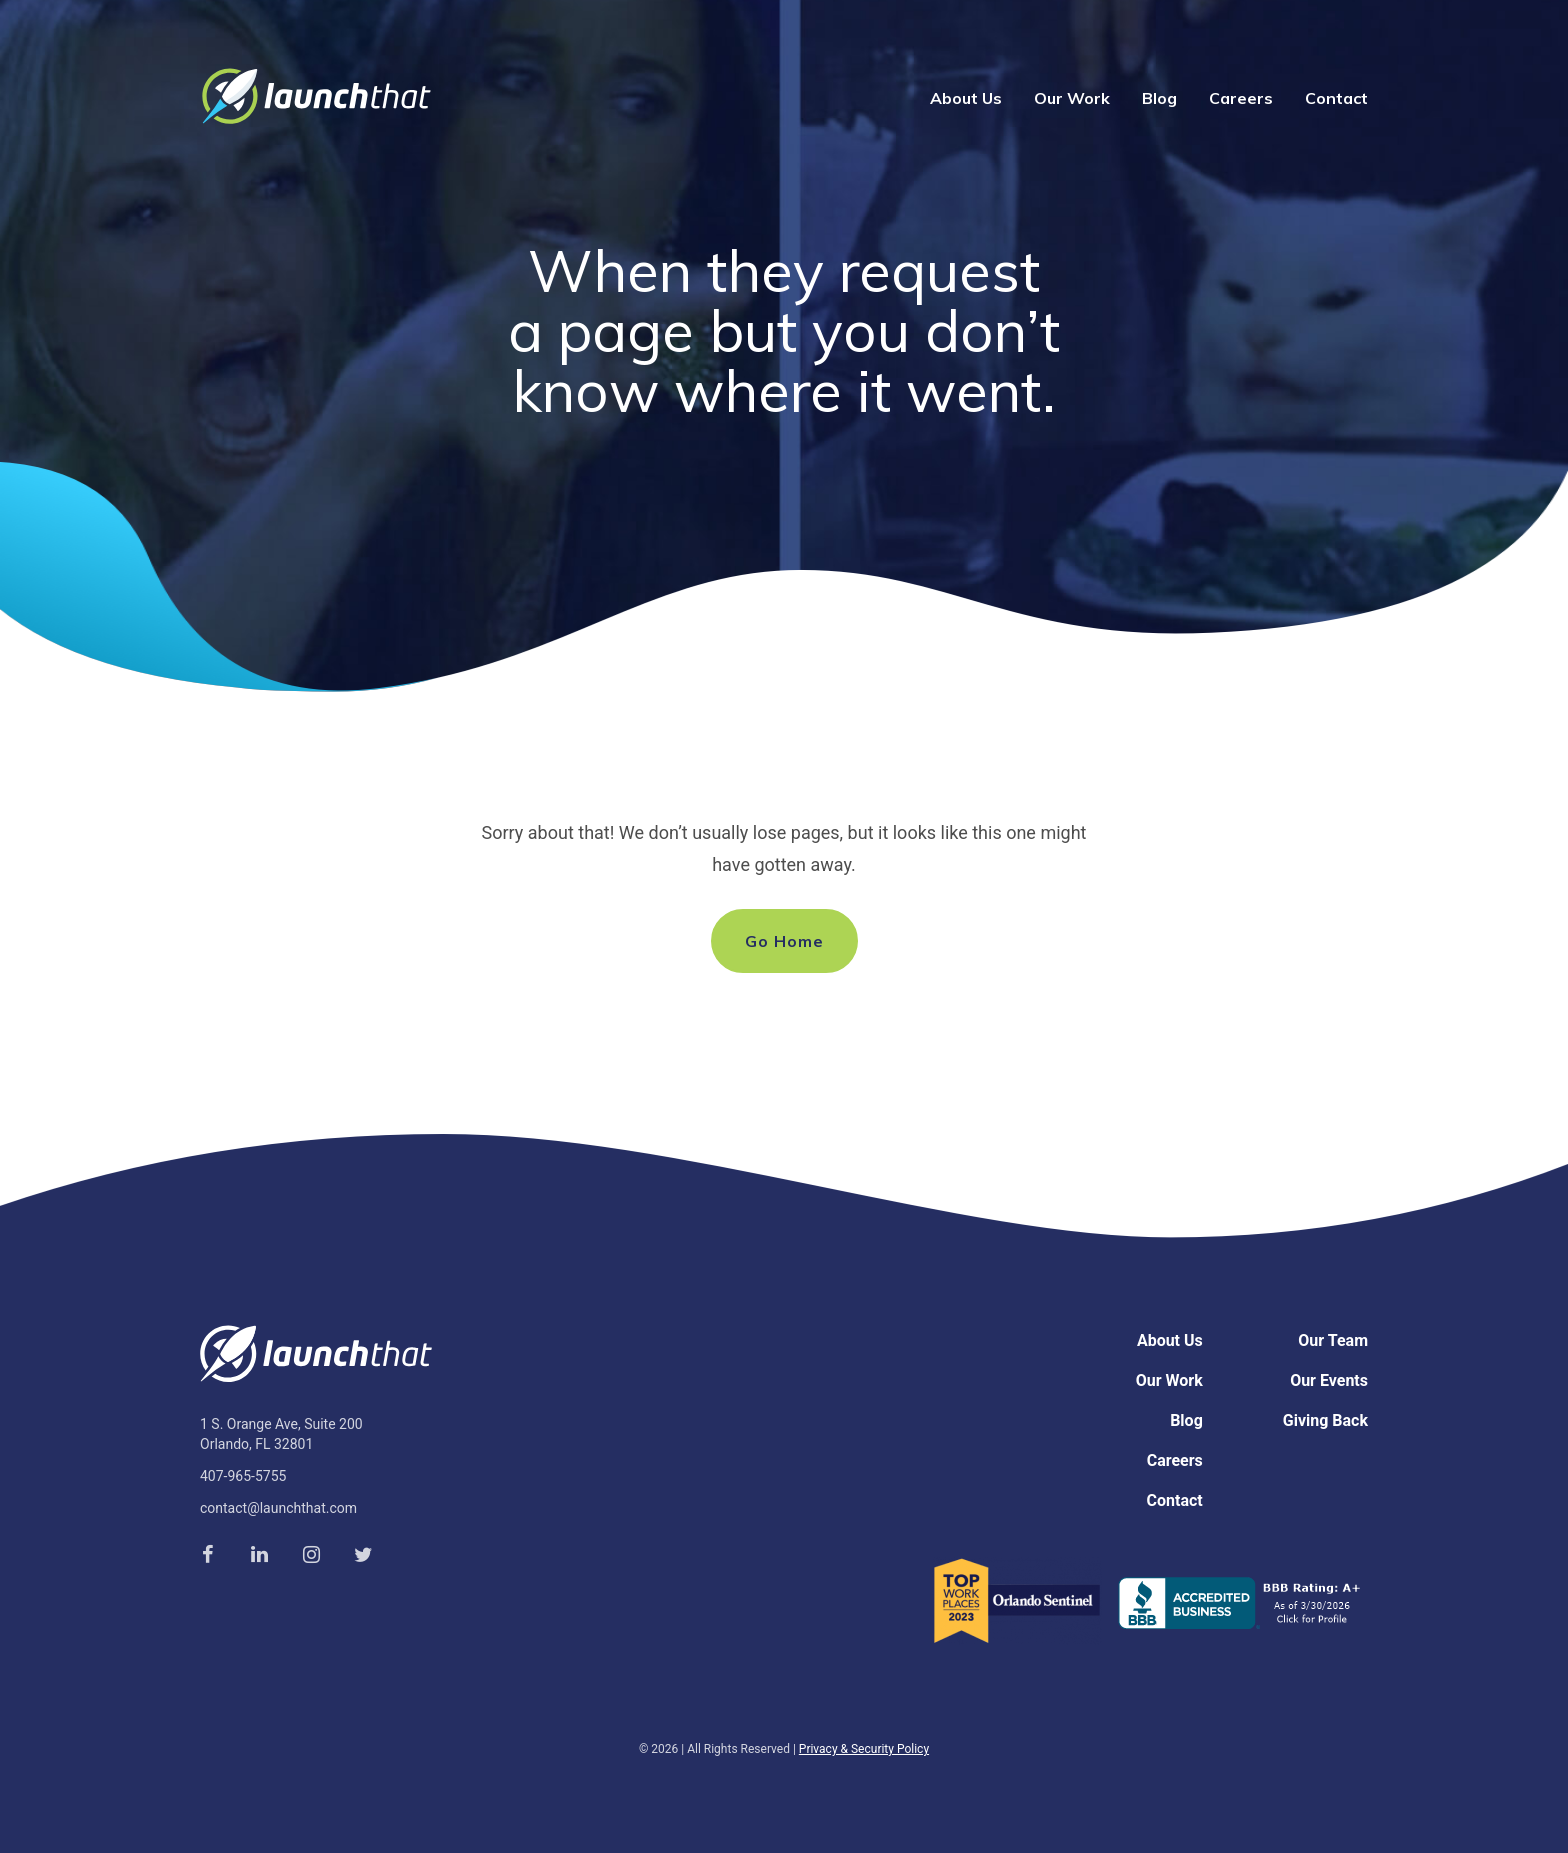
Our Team (1333, 1340)
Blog (1159, 98)
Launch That (316, 96)
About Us (966, 98)
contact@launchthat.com (278, 1508)
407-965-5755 (243, 1476)
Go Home (784, 941)
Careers (1241, 98)
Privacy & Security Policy (864, 1749)
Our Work (1072, 98)
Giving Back (1325, 1420)
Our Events (1329, 1380)
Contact (1336, 98)
